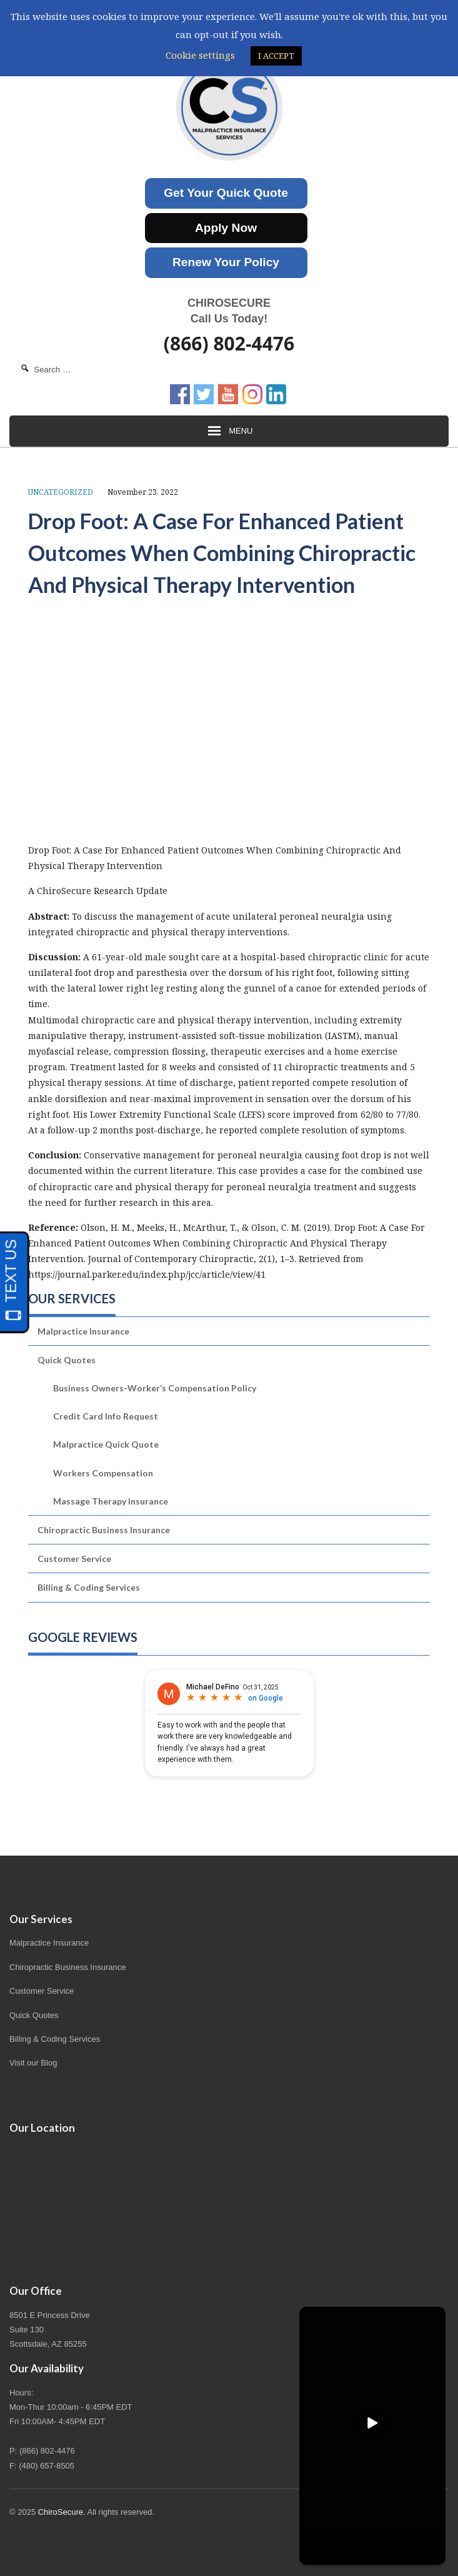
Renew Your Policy (225, 262)
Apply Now (226, 227)
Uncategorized (60, 492)
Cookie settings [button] (200, 55)
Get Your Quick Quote (226, 192)
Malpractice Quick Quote (106, 1444)
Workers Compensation (103, 1473)
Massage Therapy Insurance (110, 1501)
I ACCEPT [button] (276, 55)
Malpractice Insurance (83, 1331)
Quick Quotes (66, 1360)
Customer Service (74, 1558)
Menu (229, 431)
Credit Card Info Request (105, 1416)
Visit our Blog (33, 2062)
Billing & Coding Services (88, 1587)
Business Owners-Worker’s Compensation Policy (154, 1388)
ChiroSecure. (62, 2512)
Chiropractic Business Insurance (103, 1529)
